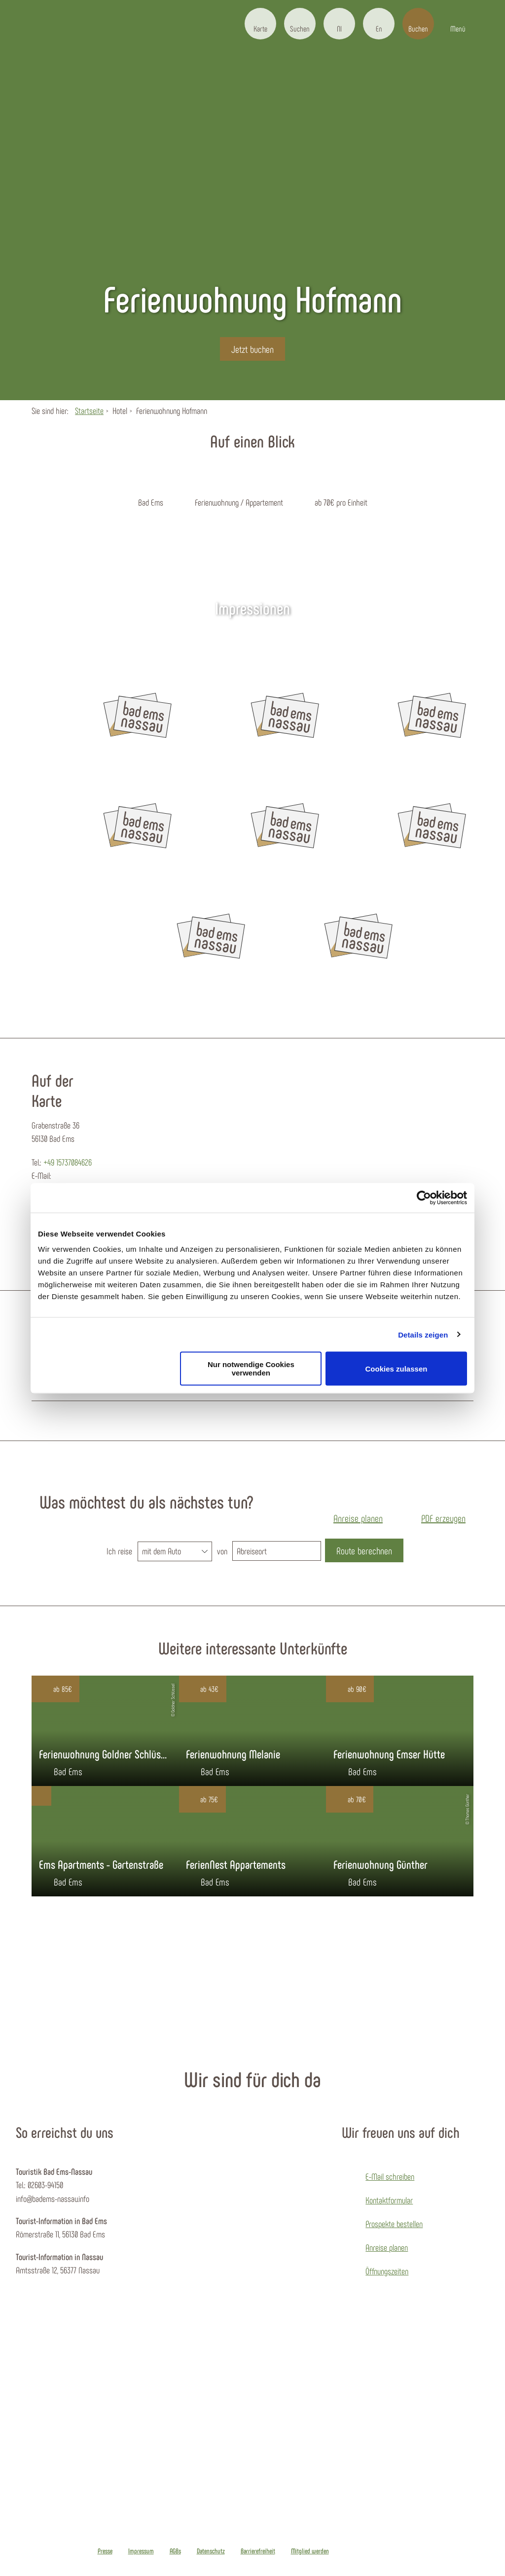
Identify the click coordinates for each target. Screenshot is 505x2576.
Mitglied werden (310, 2551)
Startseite (89, 410)
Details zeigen (423, 1334)
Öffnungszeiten (386, 2271)
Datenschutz (211, 2551)
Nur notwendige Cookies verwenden (251, 1368)
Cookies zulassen (396, 1368)
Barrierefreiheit (258, 2551)
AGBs (175, 2551)
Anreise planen (386, 2247)
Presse (105, 2551)
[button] (260, 23)
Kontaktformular (389, 2200)
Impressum (141, 2551)
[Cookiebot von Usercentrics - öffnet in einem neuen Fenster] (424, 1197)
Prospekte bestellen (394, 2223)
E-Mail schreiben (389, 2176)
